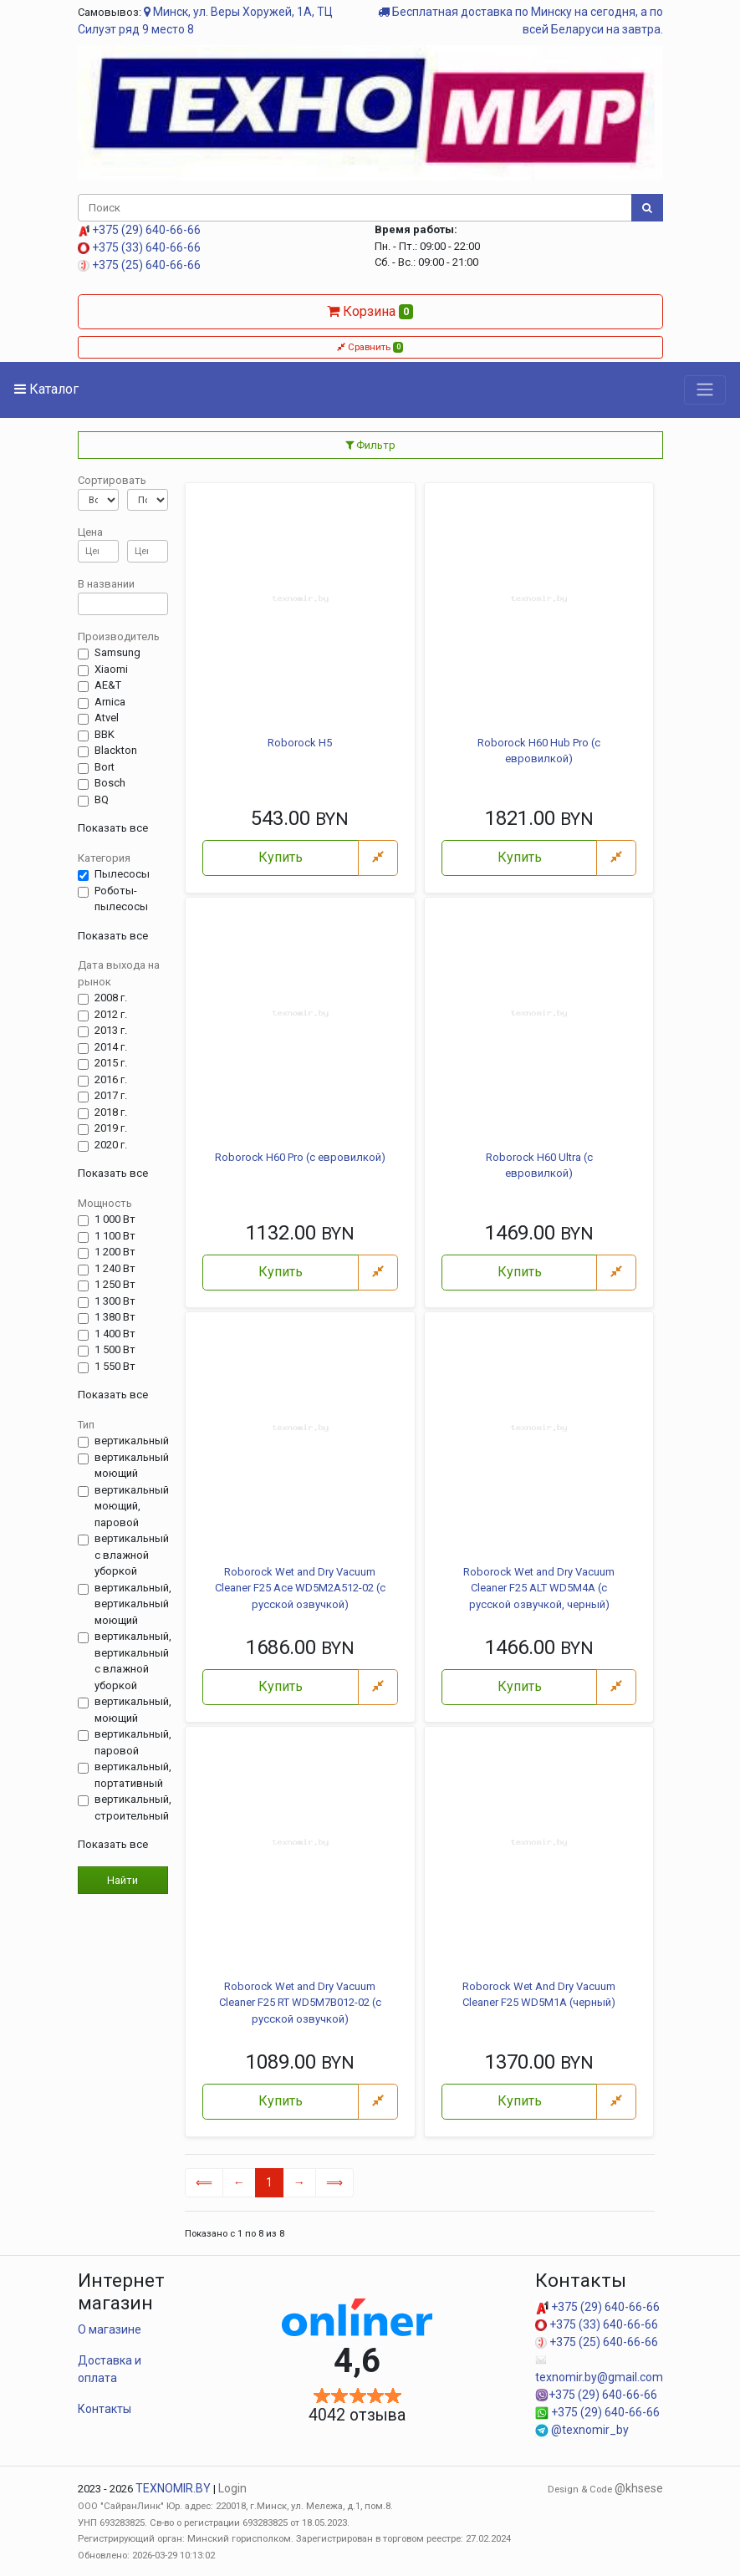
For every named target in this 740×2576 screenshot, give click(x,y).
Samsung (117, 652)
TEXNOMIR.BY (173, 2488)
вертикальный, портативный (132, 1774)
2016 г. (110, 1080)
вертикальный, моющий (132, 1709)
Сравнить (370, 347)
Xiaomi (111, 669)
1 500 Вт (114, 1350)
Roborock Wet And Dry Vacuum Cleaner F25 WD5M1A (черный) (538, 1994)
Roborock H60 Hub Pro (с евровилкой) (538, 751)
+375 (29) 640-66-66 (139, 230)
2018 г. (110, 1112)
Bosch (109, 783)
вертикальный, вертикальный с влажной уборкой (132, 1661)
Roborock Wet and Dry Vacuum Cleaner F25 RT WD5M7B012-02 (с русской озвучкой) (300, 2002)
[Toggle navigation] (705, 389)
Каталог (46, 389)
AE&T (107, 685)
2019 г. (110, 1128)
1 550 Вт (114, 1366)
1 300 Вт (114, 1301)
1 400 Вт (114, 1334)
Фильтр (370, 445)
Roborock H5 (300, 742)
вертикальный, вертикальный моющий (132, 1604)
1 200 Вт (114, 1252)
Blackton (115, 750)
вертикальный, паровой (132, 1742)
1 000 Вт (114, 1219)
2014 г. (110, 1047)
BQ (101, 800)
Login (232, 2488)
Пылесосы (122, 874)
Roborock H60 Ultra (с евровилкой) (539, 1165)
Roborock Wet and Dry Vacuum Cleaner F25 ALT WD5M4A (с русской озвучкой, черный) (539, 1588)
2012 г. (110, 1014)
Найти (122, 1880)
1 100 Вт (114, 1236)
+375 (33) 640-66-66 (139, 247)
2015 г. (110, 1063)
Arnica (109, 702)
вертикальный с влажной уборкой (131, 1554)
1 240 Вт (114, 1268)
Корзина (370, 311)
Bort (104, 767)
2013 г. (110, 1030)
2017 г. (110, 1095)
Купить (280, 857)
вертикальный (131, 1441)
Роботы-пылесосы (121, 899)
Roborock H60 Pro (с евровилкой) (300, 1157)
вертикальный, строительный (132, 1807)
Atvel (106, 718)
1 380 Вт (114, 1317)
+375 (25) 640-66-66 (139, 265)
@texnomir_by (582, 2429)
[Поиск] (355, 208)
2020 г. (110, 1145)
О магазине (109, 2329)
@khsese (639, 2488)
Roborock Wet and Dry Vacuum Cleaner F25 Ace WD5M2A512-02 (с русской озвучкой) (300, 1588)
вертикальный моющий (131, 1465)
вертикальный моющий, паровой (131, 1506)
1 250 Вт (114, 1284)
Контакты (104, 2409)
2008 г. (110, 998)
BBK (104, 734)
